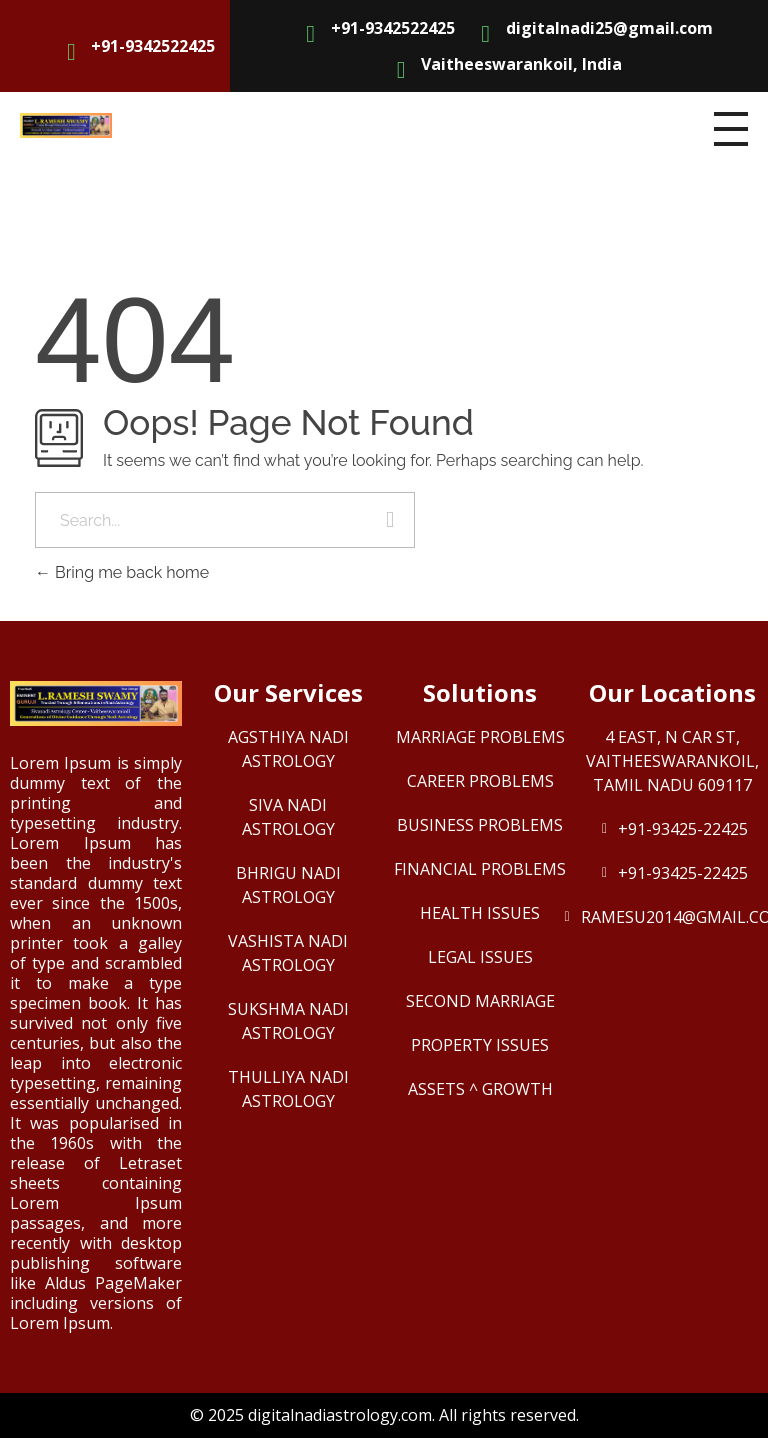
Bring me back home (122, 572)
